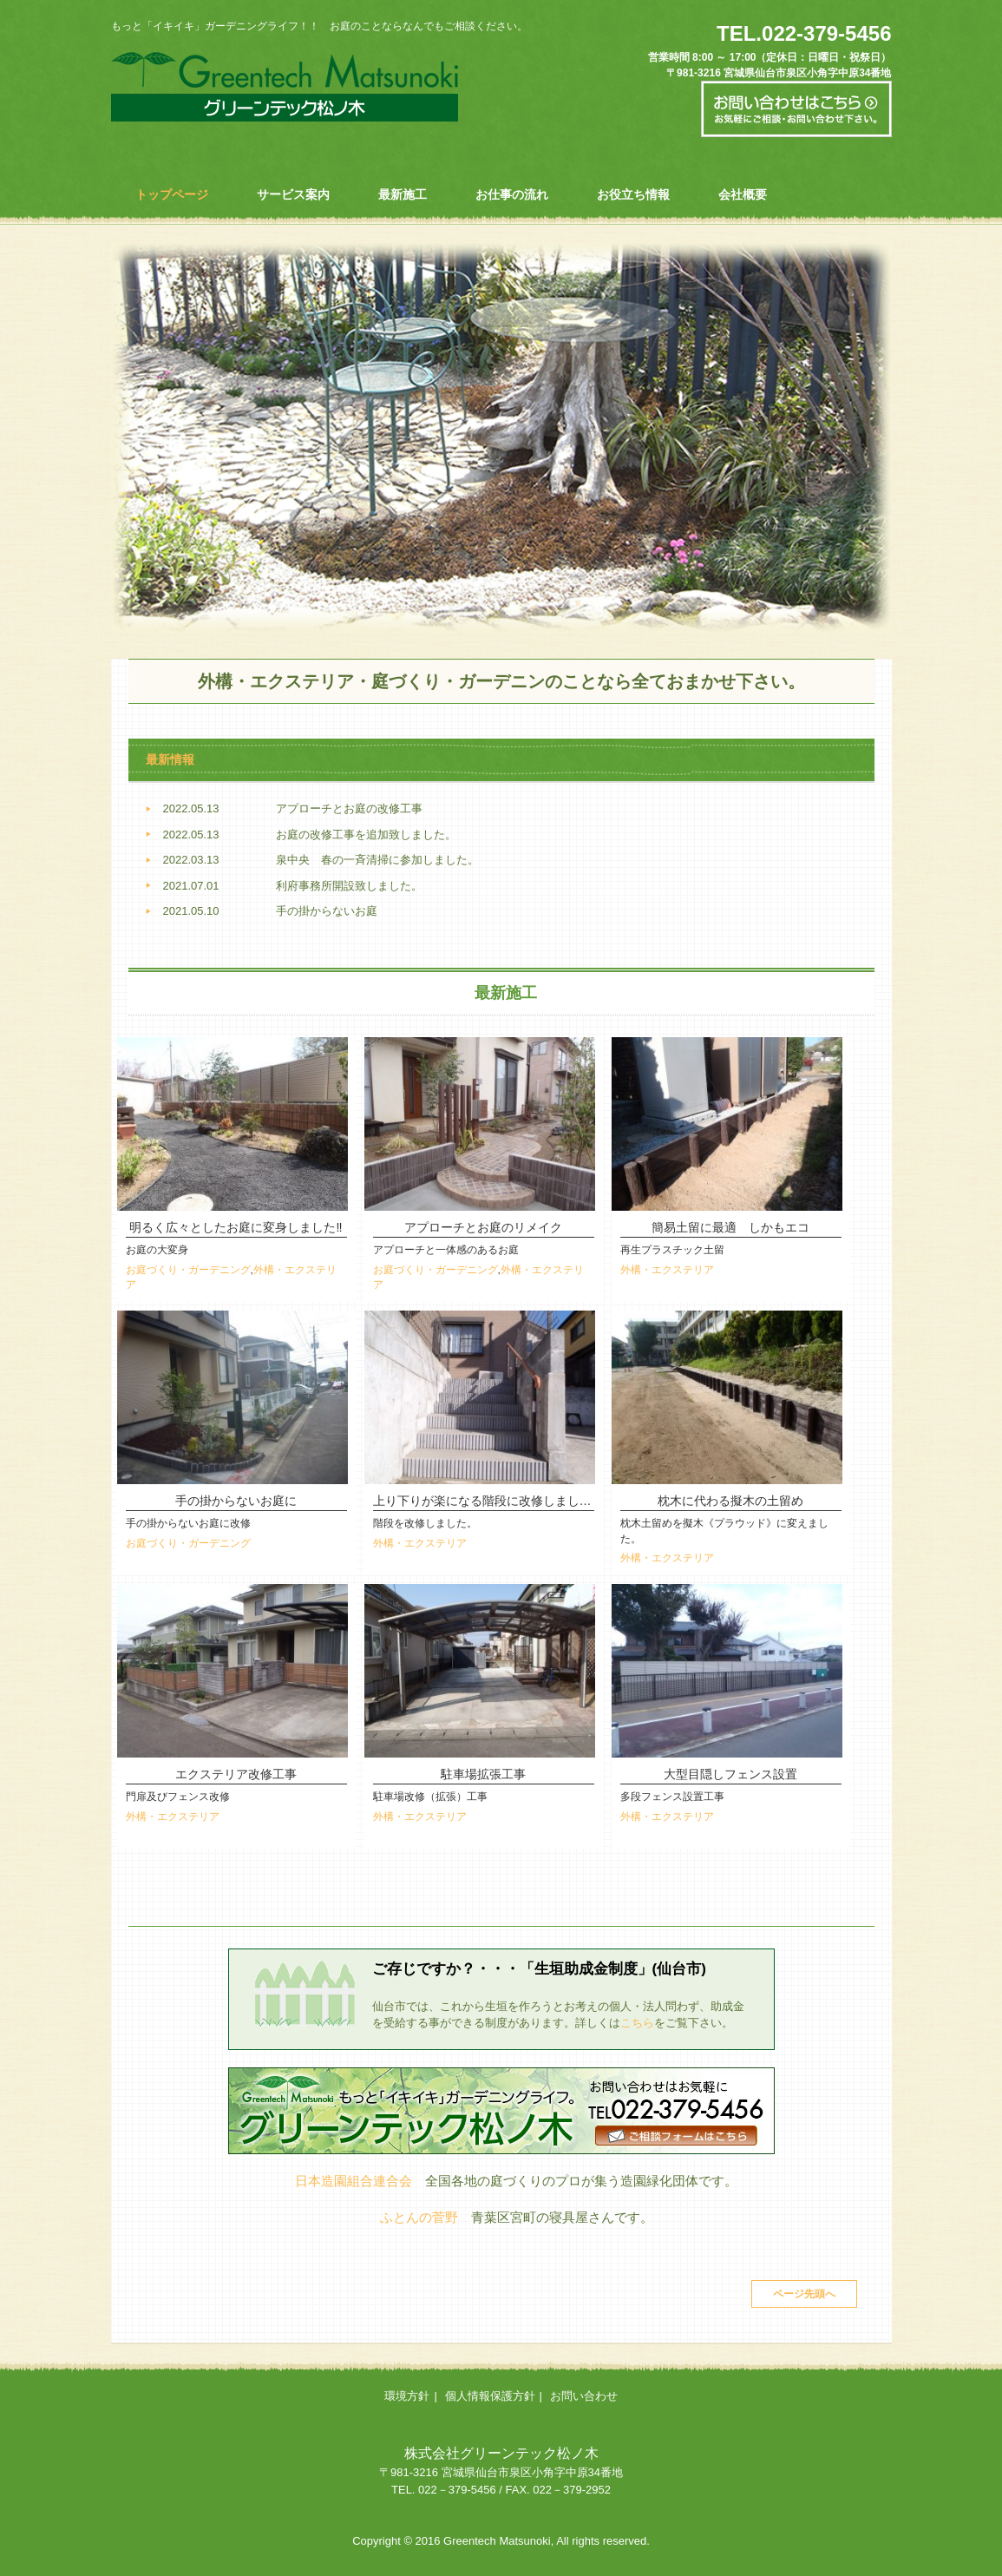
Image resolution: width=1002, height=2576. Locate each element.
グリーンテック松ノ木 (284, 82)
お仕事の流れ (511, 194)
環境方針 (406, 2395)
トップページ (171, 194)
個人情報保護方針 (490, 2395)
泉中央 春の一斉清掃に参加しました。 (377, 859)
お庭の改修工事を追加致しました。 (366, 834)
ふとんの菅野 (419, 2217)
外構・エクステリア (667, 1269)
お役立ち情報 (633, 194)
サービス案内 (293, 194)
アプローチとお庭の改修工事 (349, 808)
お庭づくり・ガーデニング (188, 1269)
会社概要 (742, 194)
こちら (637, 2022)
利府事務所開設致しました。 (349, 885)
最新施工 (402, 194)
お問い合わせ (584, 2395)
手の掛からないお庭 (326, 910)
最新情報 (170, 759)
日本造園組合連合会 (353, 2180)
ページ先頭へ (804, 2294)
